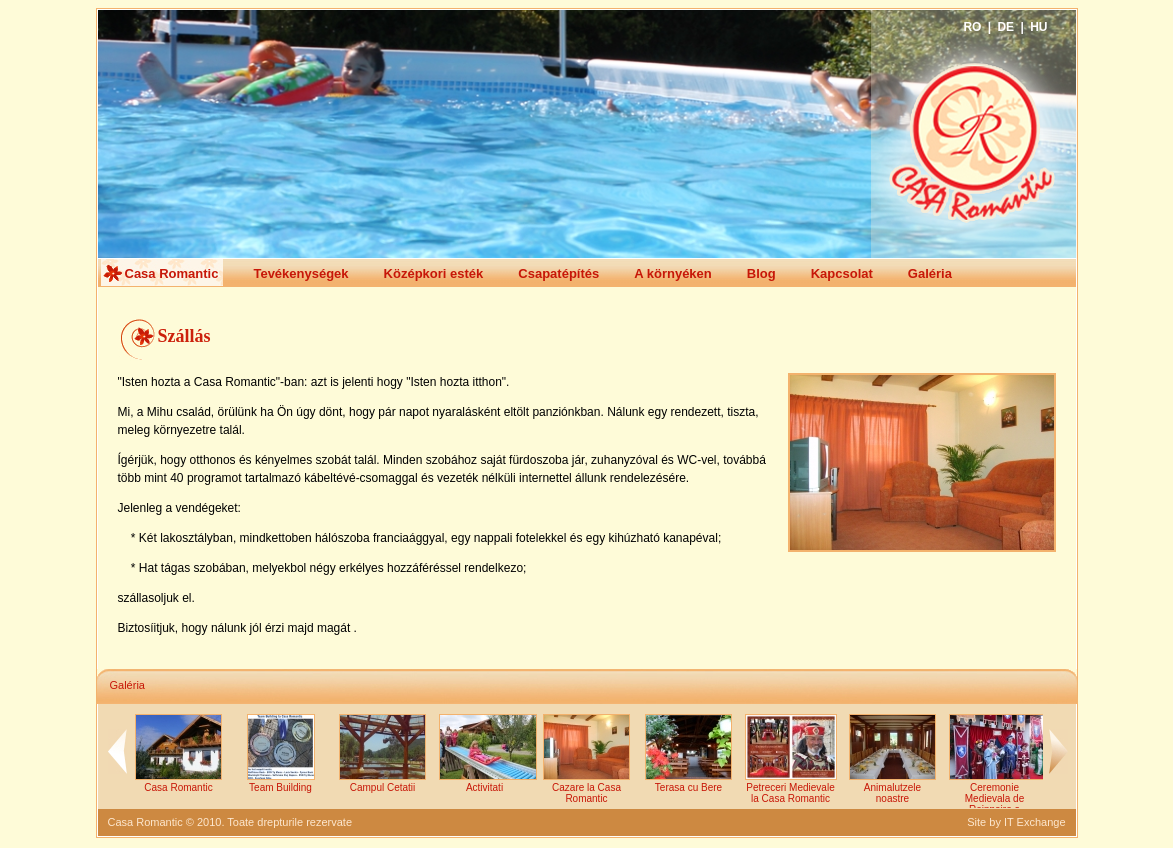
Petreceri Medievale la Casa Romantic (791, 787)
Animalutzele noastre (892, 787)
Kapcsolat (831, 274)
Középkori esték (423, 274)
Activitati (488, 782)
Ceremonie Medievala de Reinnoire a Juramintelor (998, 798)
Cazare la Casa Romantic (586, 787)
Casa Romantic (161, 272)
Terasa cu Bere (688, 782)
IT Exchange (1035, 822)
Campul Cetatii (382, 782)
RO (972, 27)
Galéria (919, 274)
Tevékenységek (289, 274)
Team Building (281, 782)
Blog (750, 274)
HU (1038, 27)
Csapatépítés (547, 274)
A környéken (662, 274)
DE (1005, 27)
